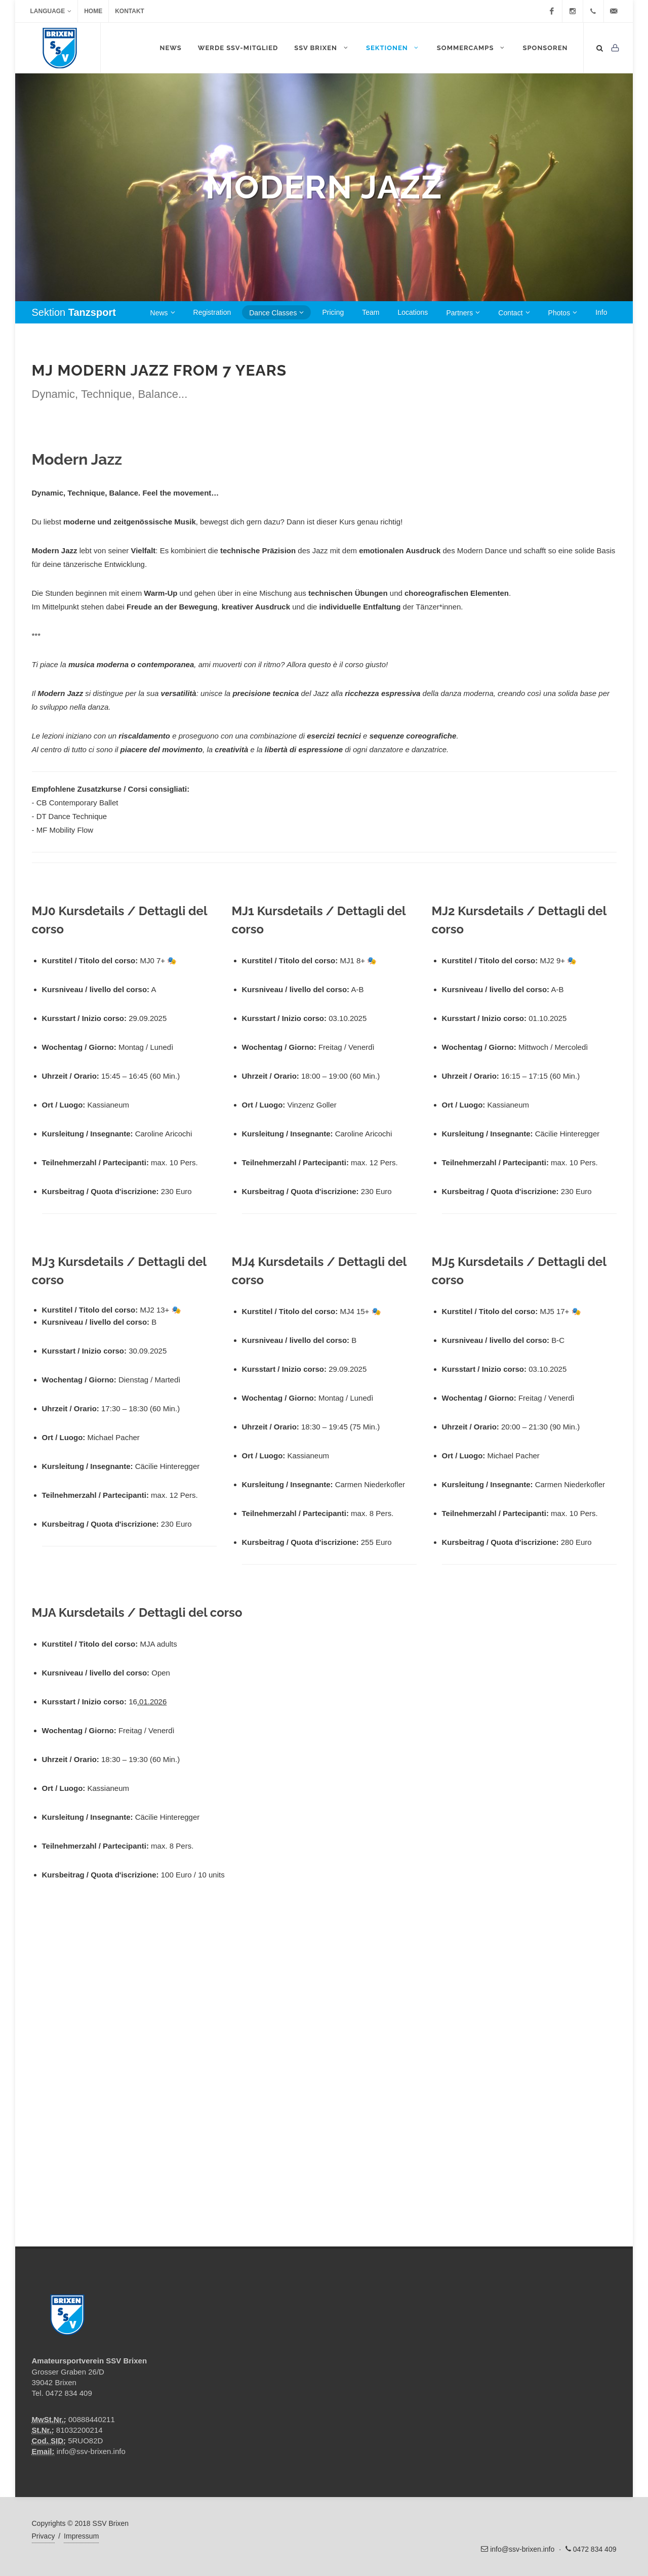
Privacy (43, 2536)
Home (93, 11)
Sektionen (393, 47)
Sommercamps (472, 47)
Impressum (81, 2536)
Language (51, 11)
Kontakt (129, 11)
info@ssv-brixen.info (91, 2451)
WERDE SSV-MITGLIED (238, 48)
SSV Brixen (322, 47)
